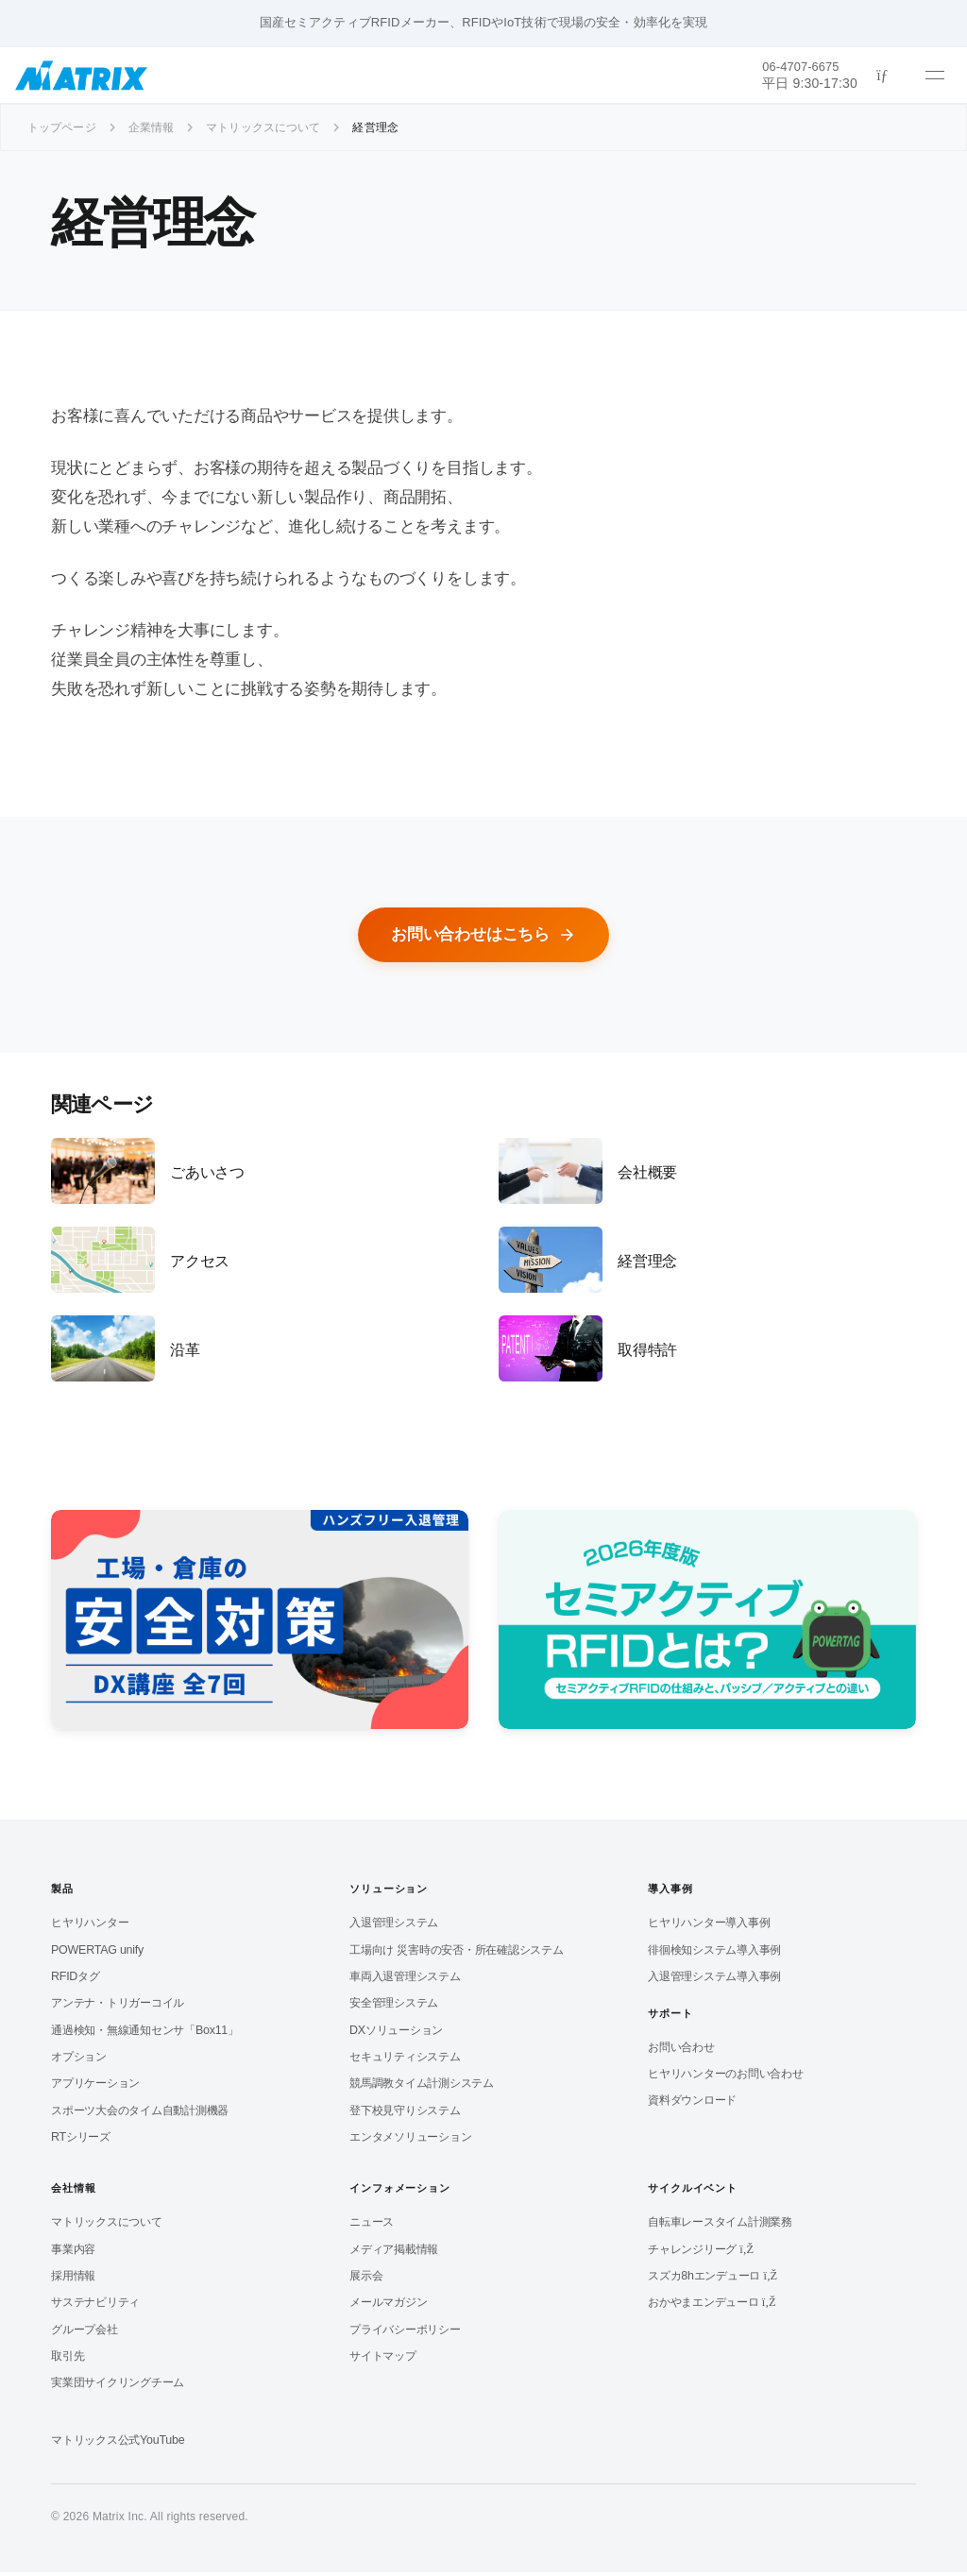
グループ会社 (84, 2333)
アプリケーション (95, 2086)
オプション (79, 2060)
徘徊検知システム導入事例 (714, 1953)
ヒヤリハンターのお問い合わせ (726, 2077)
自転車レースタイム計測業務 (720, 2225)
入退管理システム (393, 1926)
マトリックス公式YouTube (117, 2443)
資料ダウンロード (692, 2103)
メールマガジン (388, 2306)
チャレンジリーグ (701, 2253)
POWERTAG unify (97, 1953)
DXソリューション (396, 2034)
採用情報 (73, 2279)
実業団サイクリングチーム (117, 2386)
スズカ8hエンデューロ (712, 2279)
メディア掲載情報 (393, 2253)
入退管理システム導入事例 (714, 1980)
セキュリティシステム (405, 2060)
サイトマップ (382, 2359)
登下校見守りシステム (405, 2114)
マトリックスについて (106, 2225)
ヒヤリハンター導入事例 (709, 1926)
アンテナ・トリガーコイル (117, 2006)
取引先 (67, 2359)
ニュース (371, 2225)
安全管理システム (393, 2006)
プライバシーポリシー (405, 2333)
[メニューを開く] (935, 76)
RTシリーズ (80, 2140)
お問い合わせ (681, 2051)
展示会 (365, 2279)
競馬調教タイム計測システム (421, 2086)
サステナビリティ (95, 2306)
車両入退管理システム (405, 1980)
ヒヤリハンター (89, 1926)
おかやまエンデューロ (711, 2306)
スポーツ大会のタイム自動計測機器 (140, 2114)
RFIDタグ (75, 1980)
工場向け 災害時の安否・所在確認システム (456, 1953)
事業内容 (73, 2253)
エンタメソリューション (410, 2140)
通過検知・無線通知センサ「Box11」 (145, 2034)
